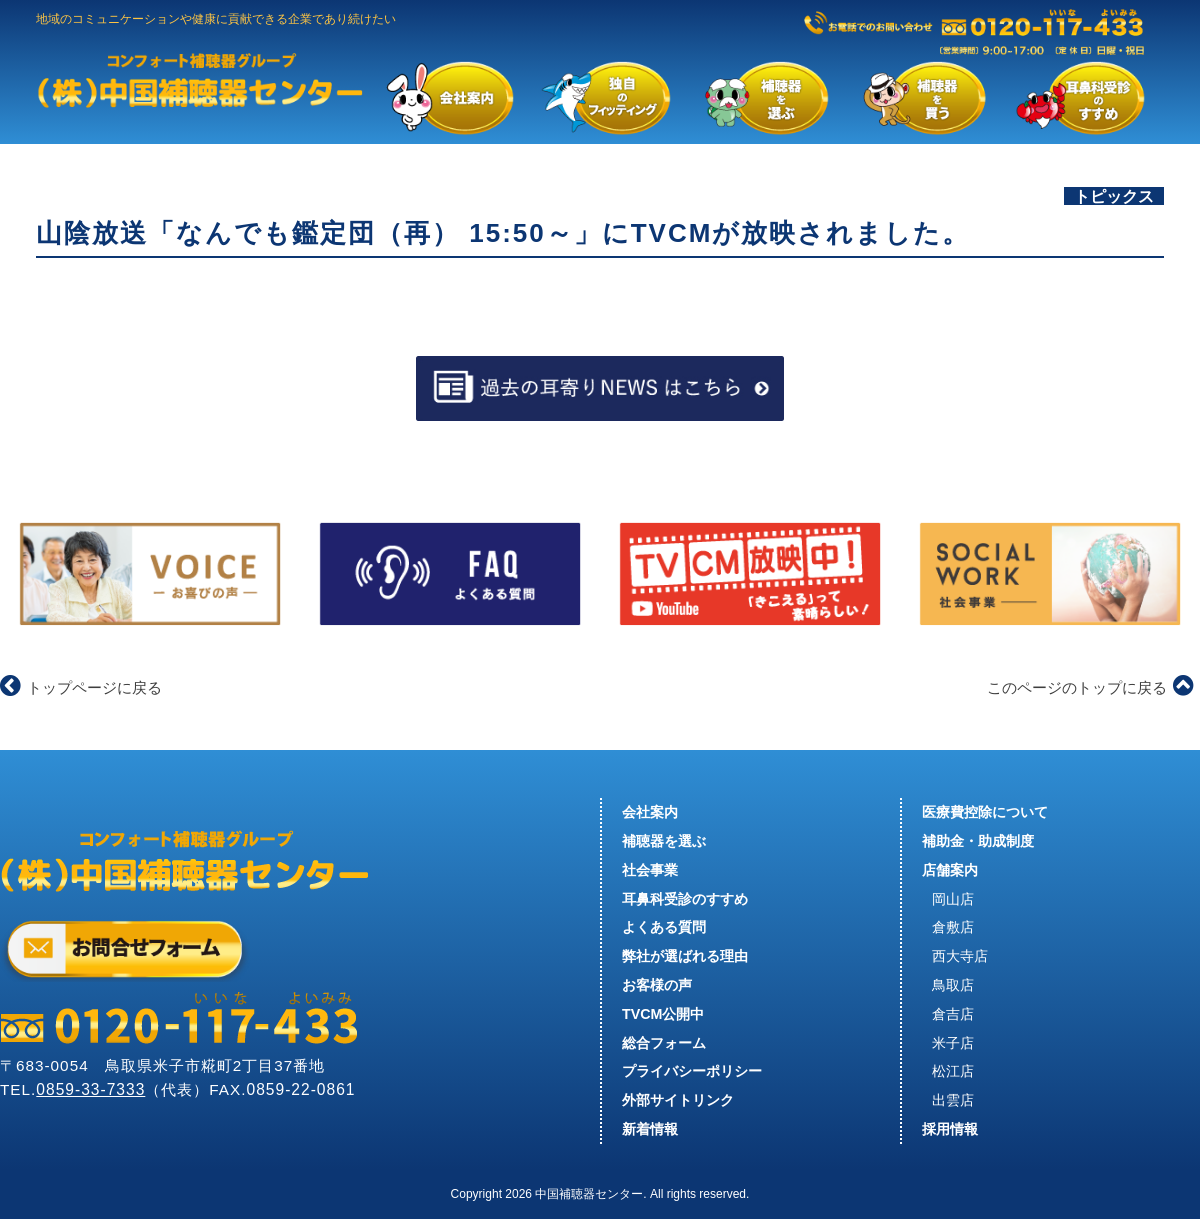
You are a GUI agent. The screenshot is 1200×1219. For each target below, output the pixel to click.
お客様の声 (657, 985)
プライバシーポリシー (692, 1071)
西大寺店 (960, 956)
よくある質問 (664, 927)
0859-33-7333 (90, 1089)
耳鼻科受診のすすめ (685, 899)
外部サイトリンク (678, 1100)
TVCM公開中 (663, 1014)
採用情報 (950, 1129)
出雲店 (953, 1100)
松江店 (953, 1071)
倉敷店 (953, 927)
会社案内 (650, 812)
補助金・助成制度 (978, 841)
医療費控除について (985, 812)
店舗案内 (950, 870)
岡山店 (953, 899)
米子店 (953, 1043)
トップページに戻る (81, 687)
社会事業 (650, 870)
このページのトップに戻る (1090, 687)
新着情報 (650, 1129)
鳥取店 (953, 985)
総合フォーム (664, 1043)
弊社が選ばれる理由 (685, 956)
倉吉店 (953, 1014)
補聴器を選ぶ (664, 841)
